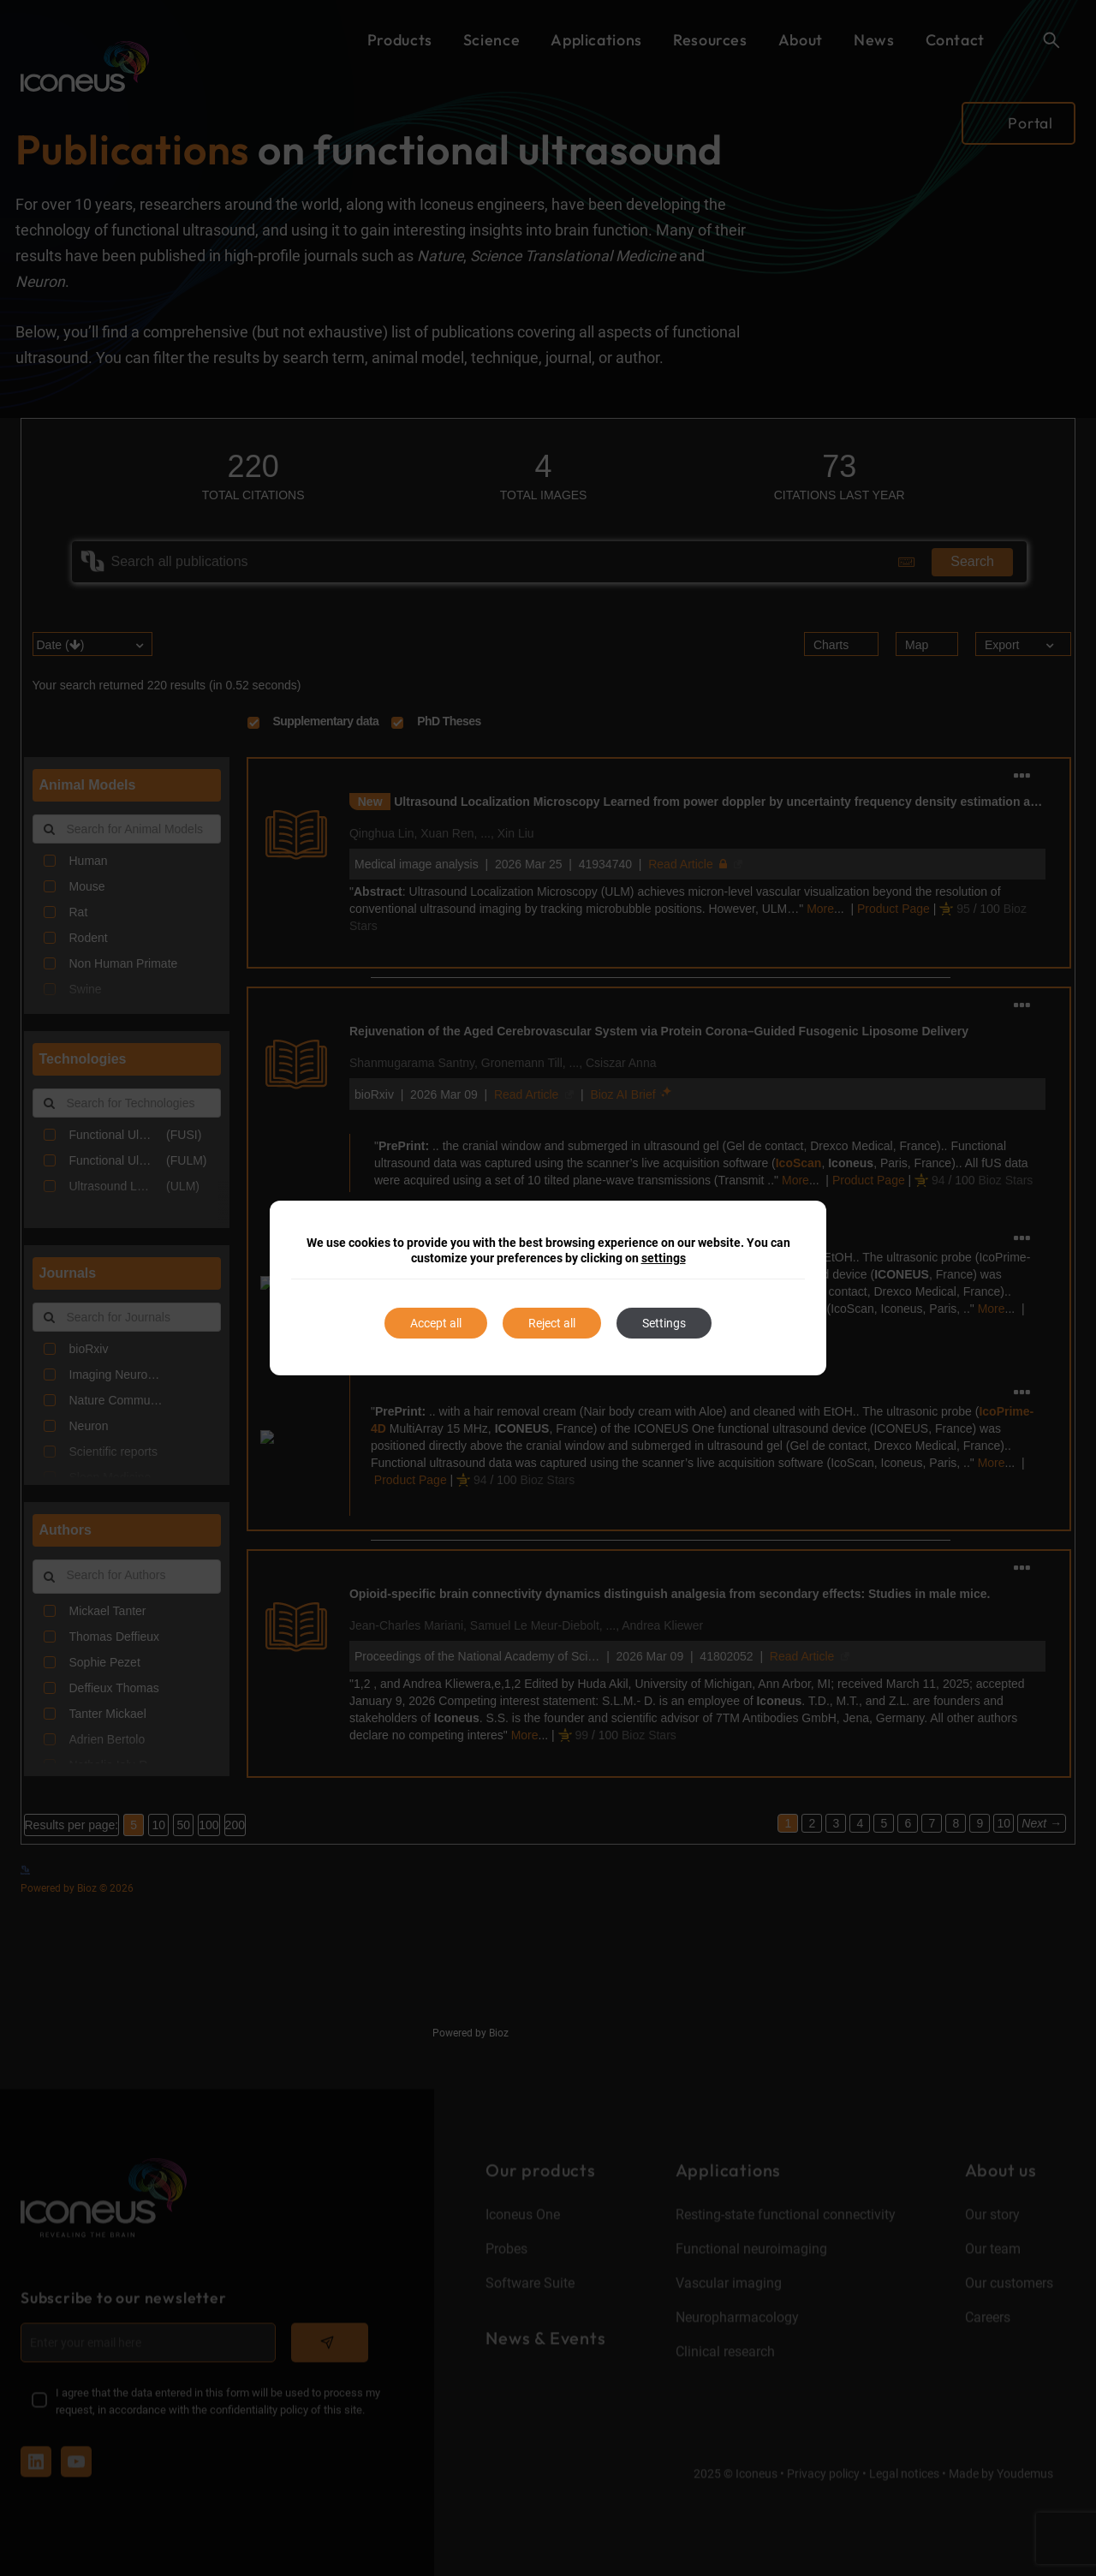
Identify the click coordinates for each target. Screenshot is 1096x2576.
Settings (664, 1323)
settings (663, 1258)
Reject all (551, 1323)
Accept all (436, 1323)
